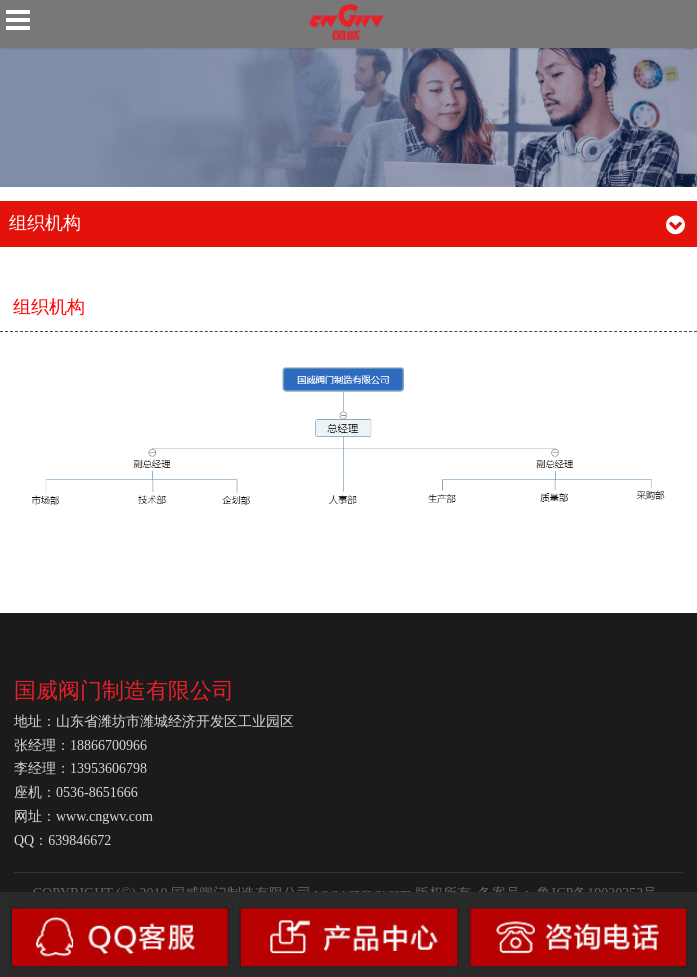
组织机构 (49, 307)
